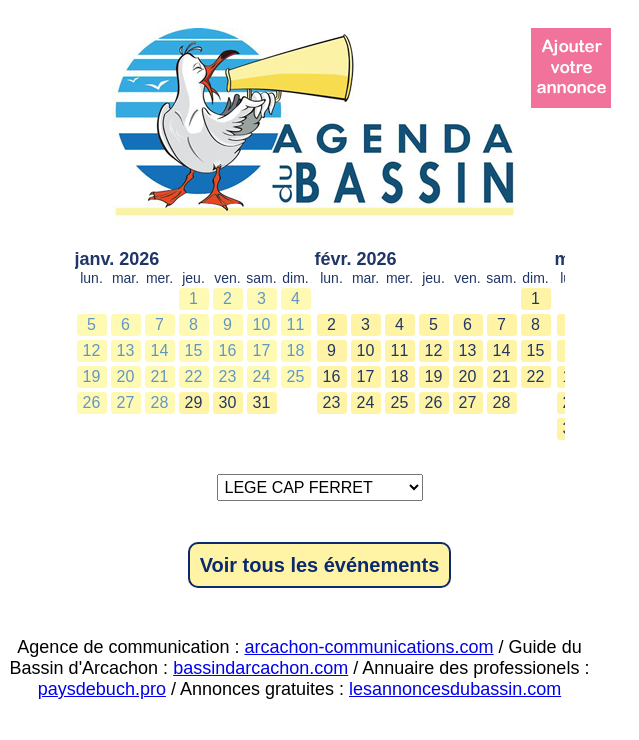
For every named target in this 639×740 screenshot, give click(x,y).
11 (296, 324)
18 (296, 350)
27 (126, 402)
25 (296, 376)
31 (262, 402)
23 (228, 376)
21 (160, 376)
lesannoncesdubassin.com (455, 689)
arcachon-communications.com (368, 647)
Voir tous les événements (320, 565)
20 (126, 376)
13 (126, 350)
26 (92, 402)
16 (228, 350)
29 (194, 402)
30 (228, 402)
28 (160, 402)
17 (262, 350)
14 (160, 350)
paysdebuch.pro (102, 689)
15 (194, 350)
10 (262, 324)
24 (262, 376)
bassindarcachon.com (260, 668)
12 (92, 350)
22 (194, 376)
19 (92, 376)
